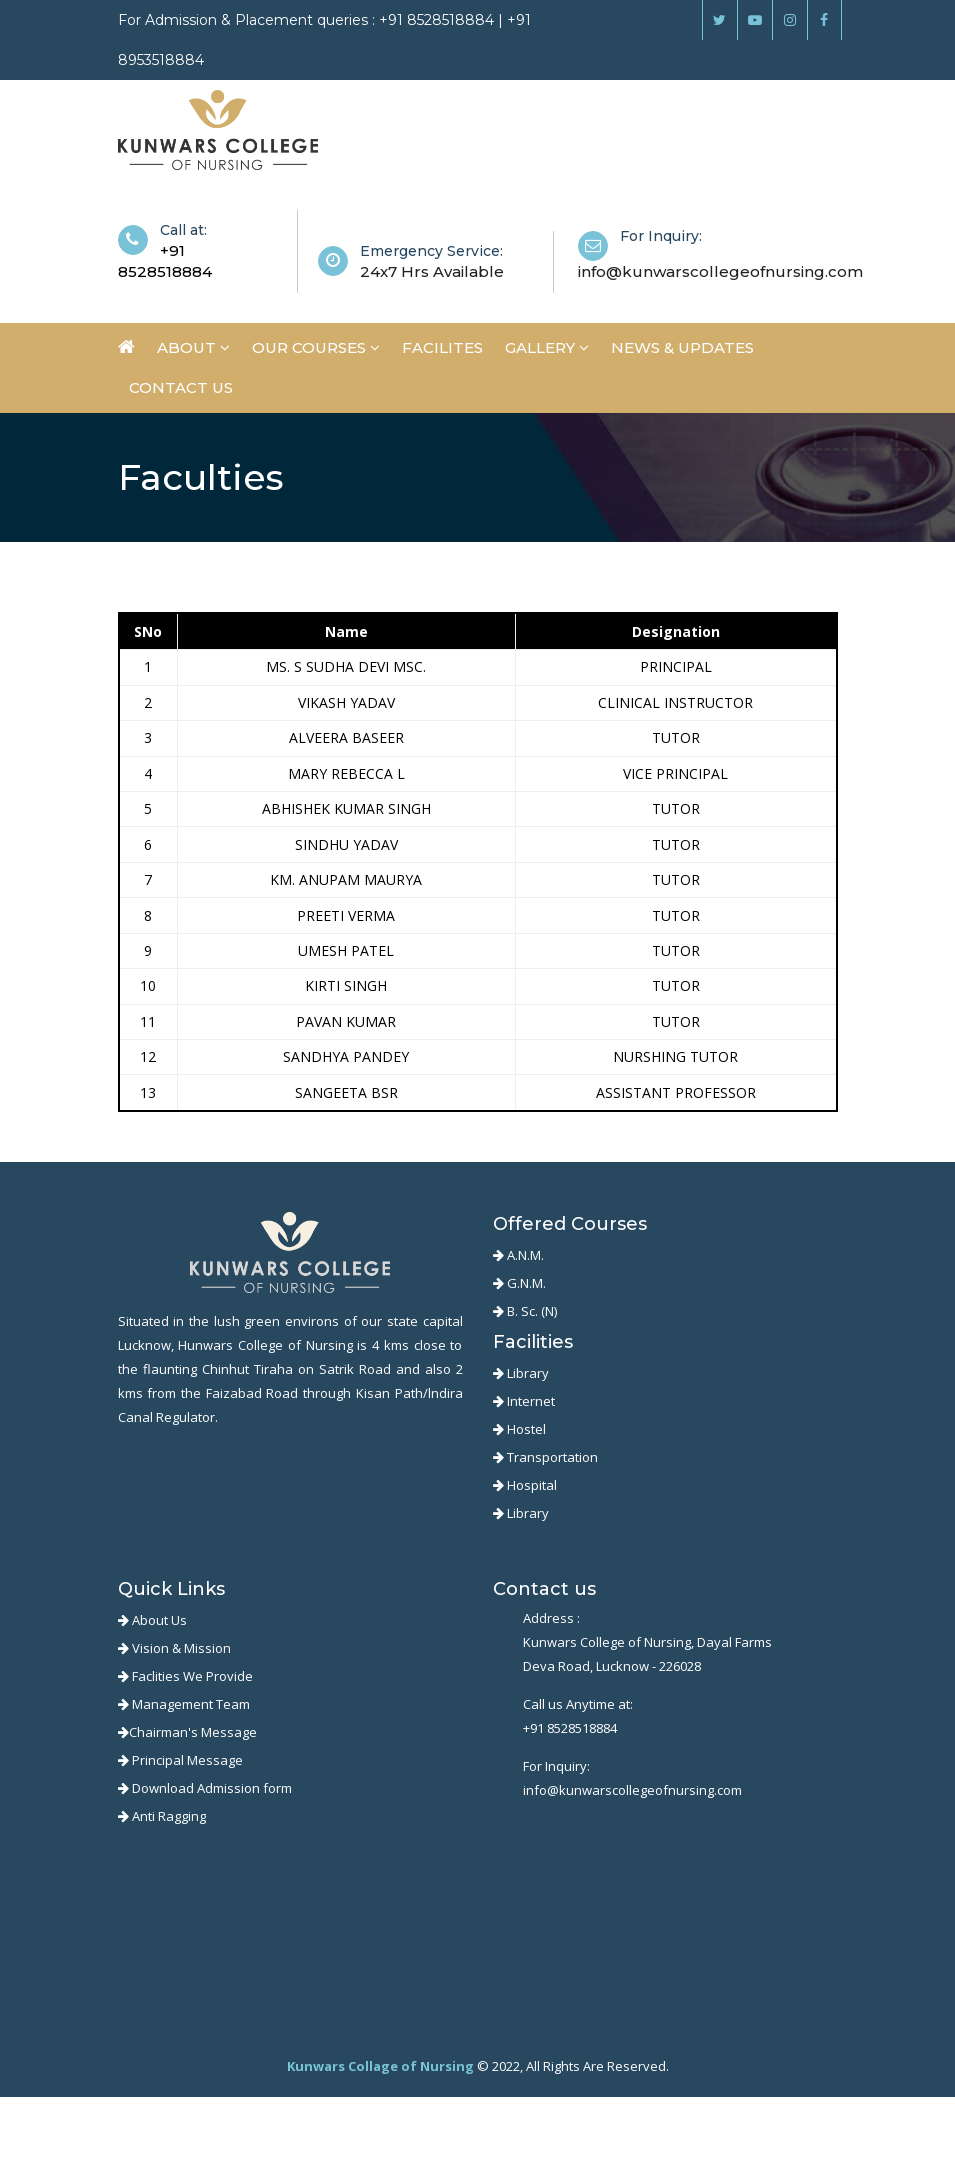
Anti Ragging (162, 1816)
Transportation (545, 1457)
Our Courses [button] (316, 347)
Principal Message (180, 1760)
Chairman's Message (187, 1732)
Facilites (442, 347)
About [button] (193, 347)
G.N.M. (519, 1283)
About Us (152, 1620)
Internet (524, 1401)
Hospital (525, 1485)
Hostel (519, 1429)
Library (521, 1373)
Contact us (181, 387)
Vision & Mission (174, 1648)
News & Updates (682, 347)
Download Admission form (205, 1788)
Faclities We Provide (185, 1676)
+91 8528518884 (570, 1728)
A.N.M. (518, 1255)
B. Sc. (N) (525, 1311)
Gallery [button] (547, 347)
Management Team (184, 1704)
